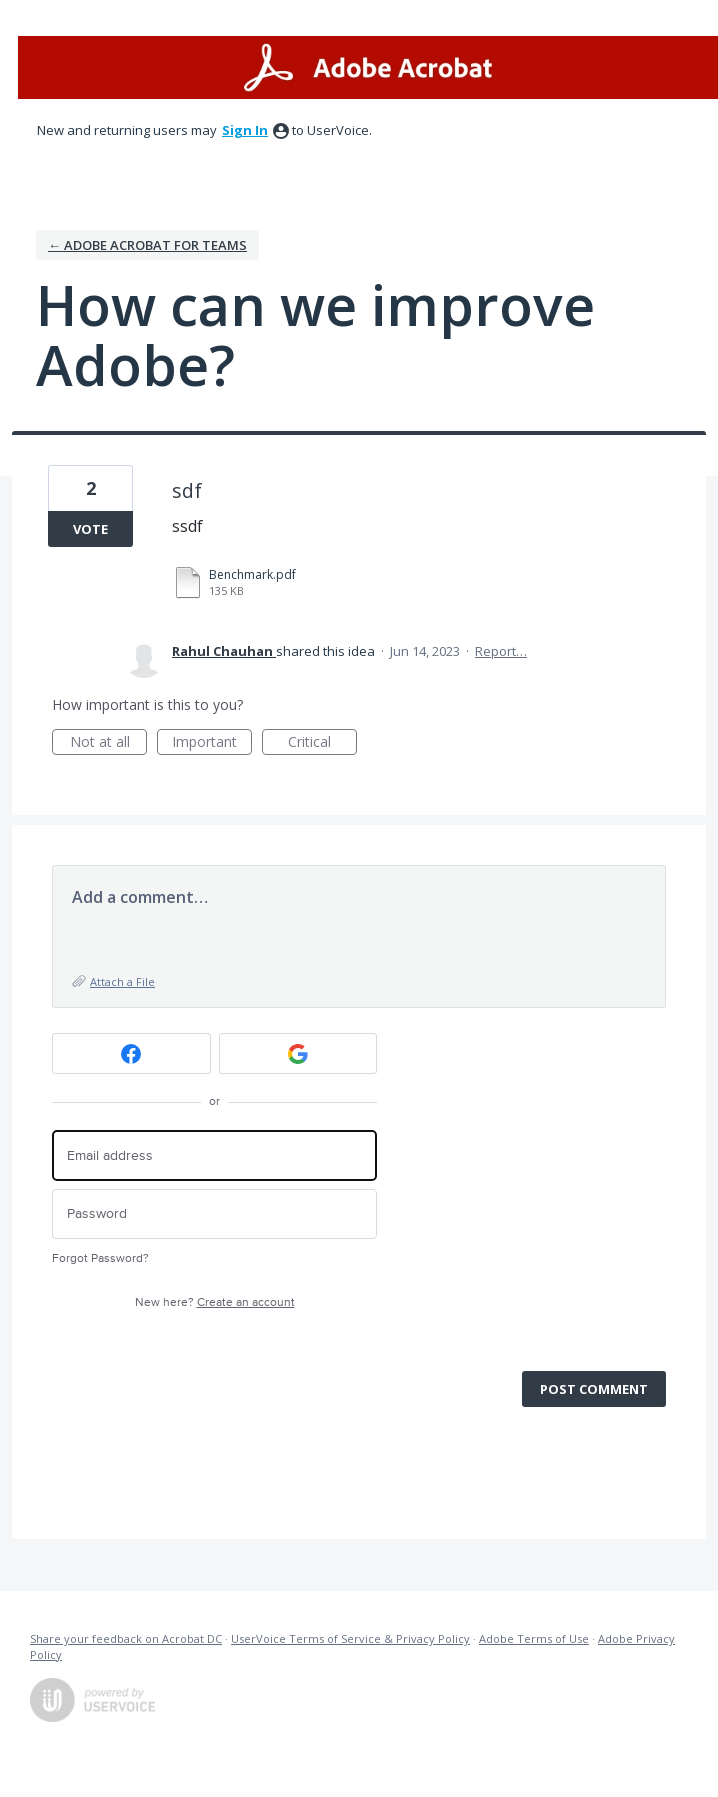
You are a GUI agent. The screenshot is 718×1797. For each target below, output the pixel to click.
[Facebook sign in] (131, 1053)
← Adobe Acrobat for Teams (147, 245)
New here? (215, 1302)
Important (212, 743)
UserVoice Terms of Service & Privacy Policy (350, 1638)
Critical (322, 743)
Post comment (594, 1389)
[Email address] (214, 1155)
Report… (501, 651)
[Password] (214, 1214)
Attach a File (122, 981)
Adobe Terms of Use (534, 1638)
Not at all (109, 743)
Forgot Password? (100, 1258)
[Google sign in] (298, 1053)
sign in (245, 130)
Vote (90, 529)
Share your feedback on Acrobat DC (126, 1638)
